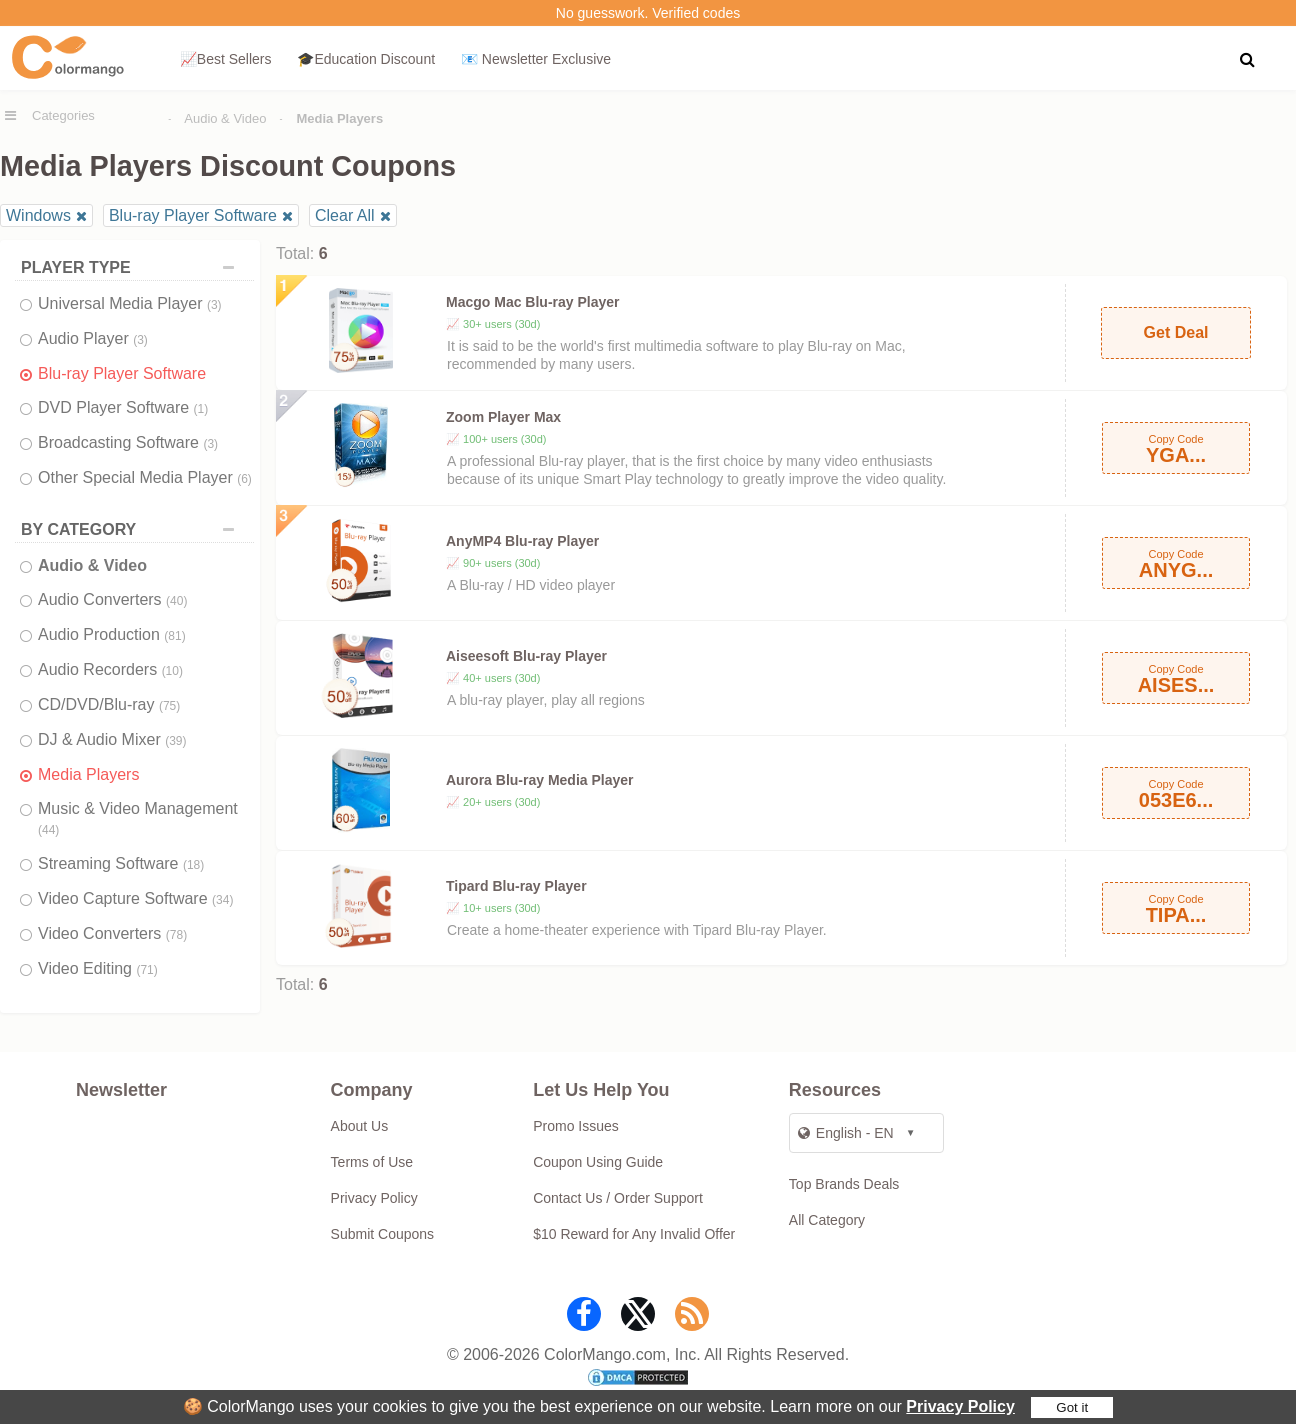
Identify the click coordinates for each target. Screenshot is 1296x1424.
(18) (193, 865)
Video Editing (98, 968)
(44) (48, 830)
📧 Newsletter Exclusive (536, 59)
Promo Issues (576, 1126)
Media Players (88, 774)
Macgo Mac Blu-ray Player (533, 302)
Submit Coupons (383, 1234)
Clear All (345, 215)
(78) (176, 935)
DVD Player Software (123, 407)
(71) (146, 970)
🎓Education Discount (366, 59)
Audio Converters (112, 599)
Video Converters (112, 933)
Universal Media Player (130, 303)
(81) (174, 636)
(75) (169, 706)
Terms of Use (372, 1162)
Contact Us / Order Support (618, 1198)
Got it (1072, 1407)
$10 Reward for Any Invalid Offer (634, 1234)
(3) (214, 305)
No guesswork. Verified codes (648, 13)
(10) (172, 671)
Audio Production (112, 634)
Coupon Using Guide (598, 1162)
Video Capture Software (135, 898)
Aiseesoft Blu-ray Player (526, 656)
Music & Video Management (138, 818)
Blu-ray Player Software (193, 215)
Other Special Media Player (145, 477)
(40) (176, 601)
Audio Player (93, 338)
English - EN (846, 1133)
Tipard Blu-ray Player (516, 886)
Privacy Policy (960, 1406)
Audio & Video (225, 118)
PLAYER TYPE (132, 267)
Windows (38, 215)
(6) (244, 479)
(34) (222, 900)
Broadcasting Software (128, 442)
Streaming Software (121, 863)
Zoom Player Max (503, 417)
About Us (360, 1126)
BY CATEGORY (132, 529)
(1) (201, 409)
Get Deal (1176, 332)
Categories (63, 115)
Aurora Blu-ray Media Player (540, 780)
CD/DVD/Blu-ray (109, 704)
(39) (175, 741)
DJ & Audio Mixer (112, 739)
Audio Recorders (110, 669)
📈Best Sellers (226, 59)
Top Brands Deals (844, 1184)
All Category (827, 1220)
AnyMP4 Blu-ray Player (522, 541)
